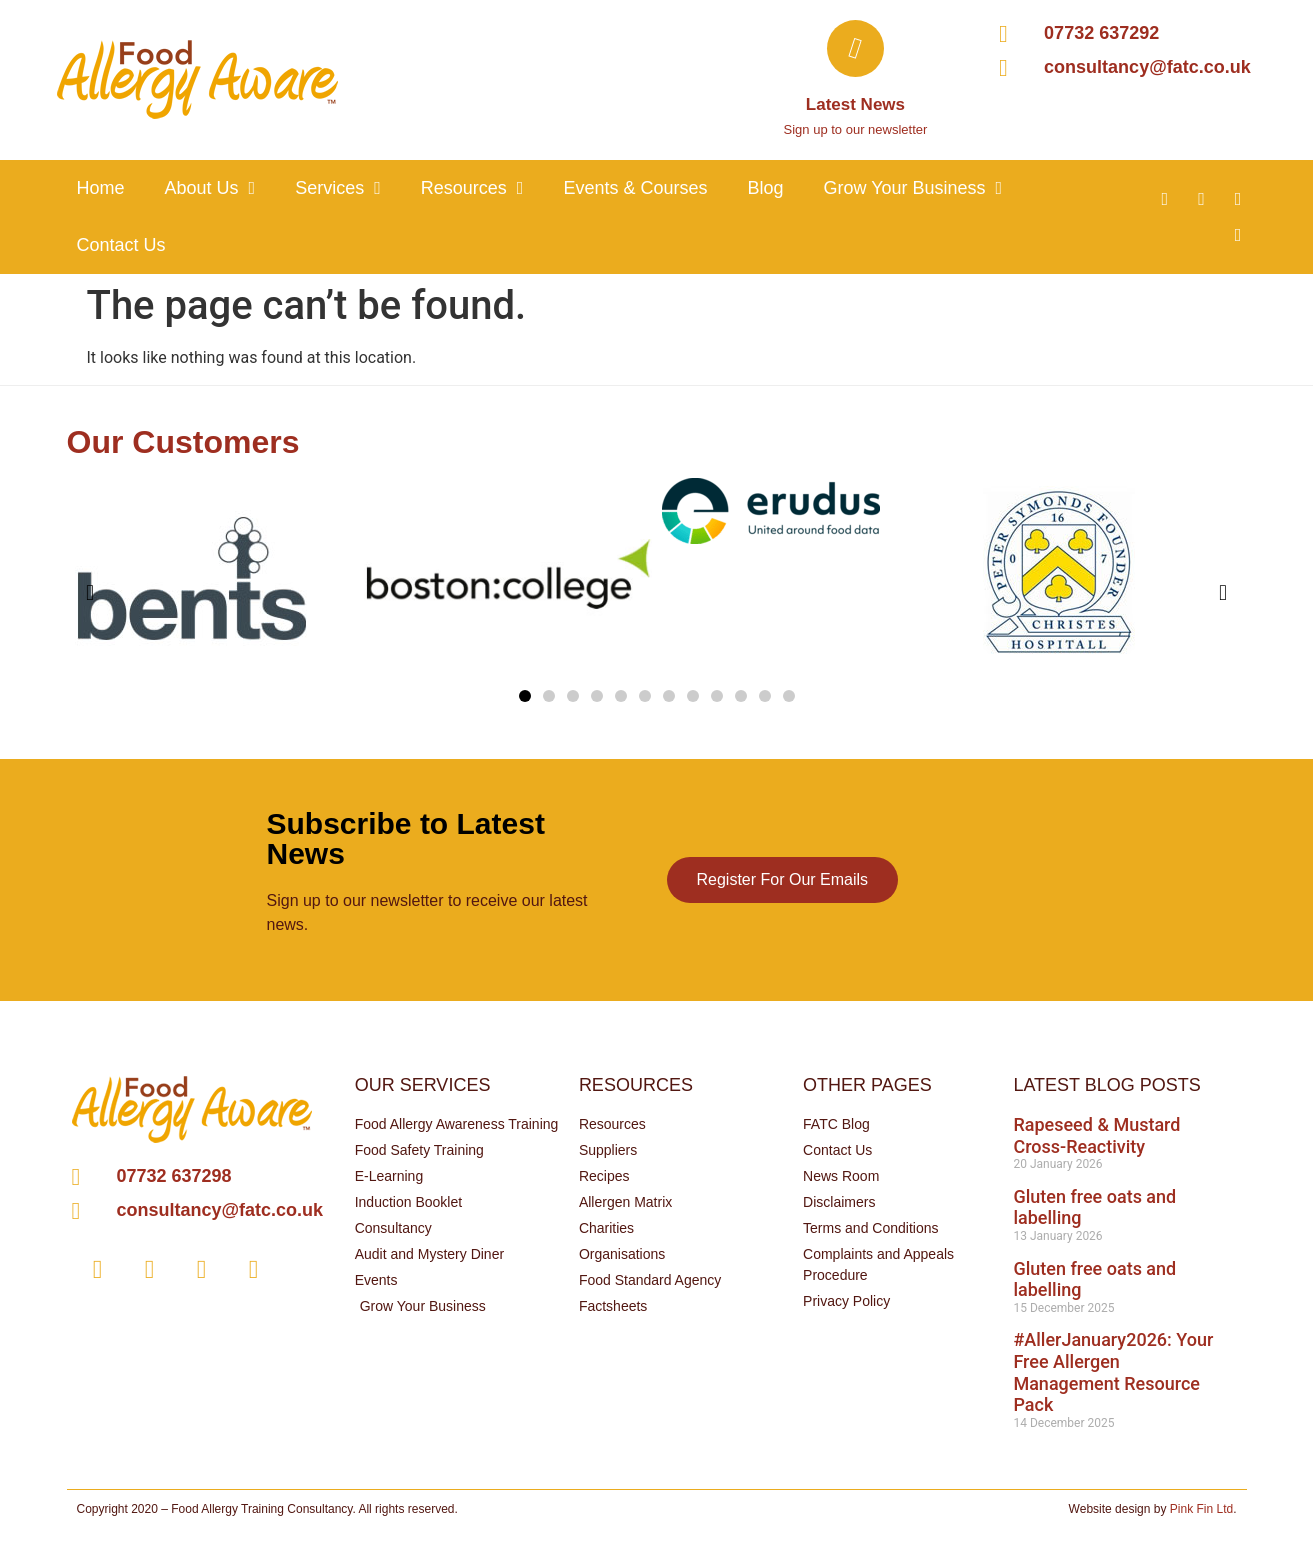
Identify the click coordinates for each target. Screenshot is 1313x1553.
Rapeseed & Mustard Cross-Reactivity (1096, 1135)
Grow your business (912, 188)
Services (338, 188)
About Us (210, 188)
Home (101, 188)
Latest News (855, 104)
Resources (472, 188)
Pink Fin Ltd (1201, 1509)
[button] (525, 696)
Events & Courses (635, 188)
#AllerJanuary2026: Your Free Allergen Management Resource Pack (1113, 1372)
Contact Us (121, 245)
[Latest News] (855, 48)
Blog (765, 188)
